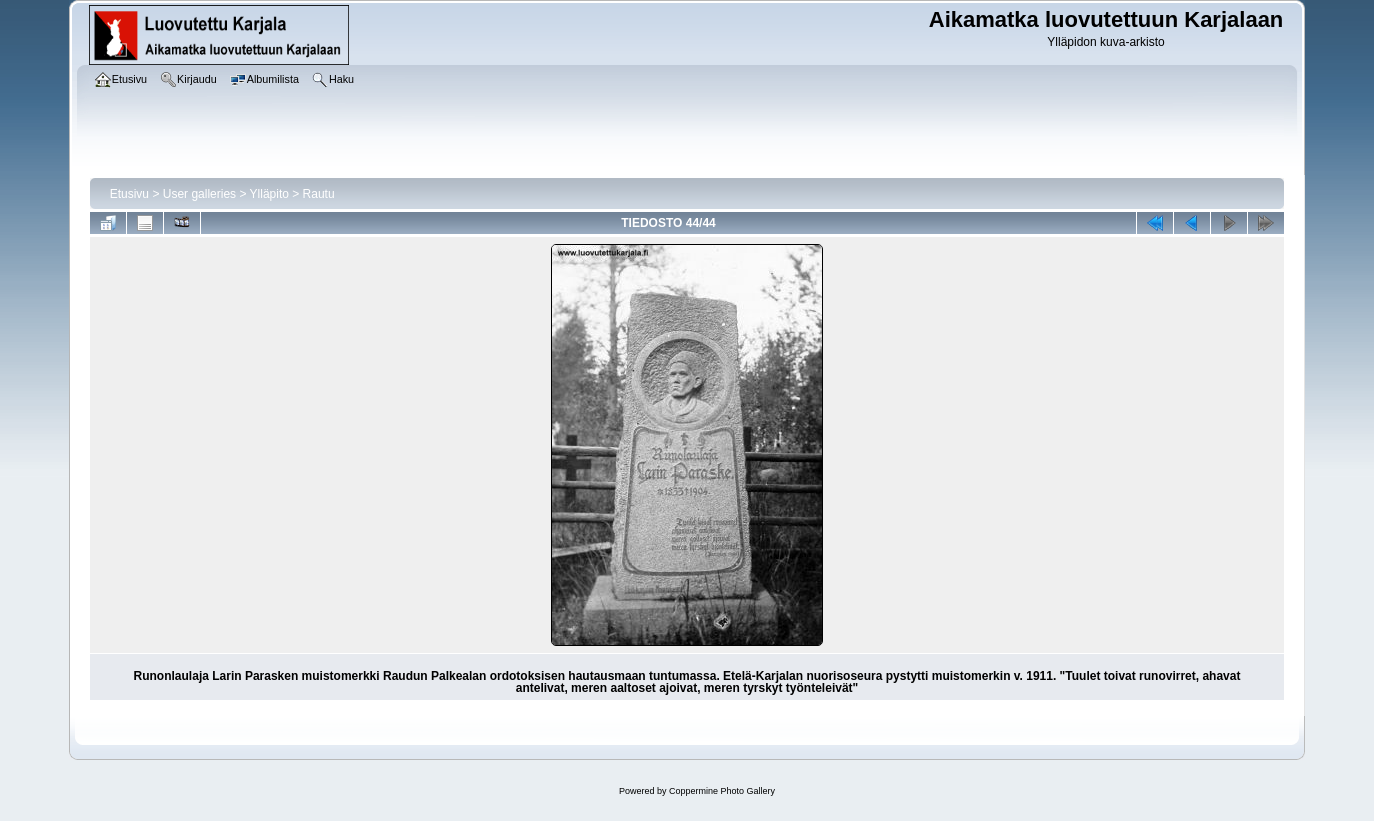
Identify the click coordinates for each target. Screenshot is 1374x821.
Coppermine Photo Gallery (722, 791)
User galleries (199, 194)
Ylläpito (269, 194)
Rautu (319, 194)
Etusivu (129, 194)
